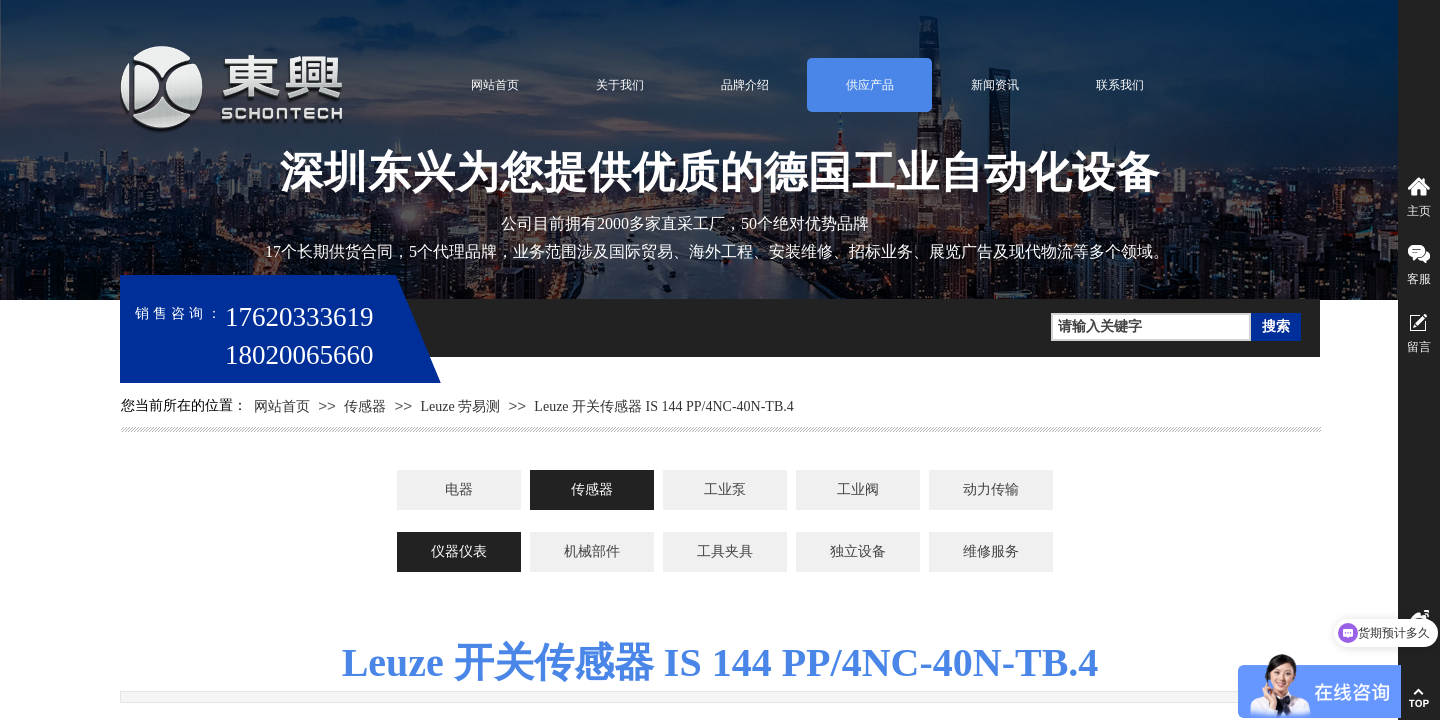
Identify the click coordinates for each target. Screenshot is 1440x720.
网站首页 (495, 85)
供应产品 (870, 85)
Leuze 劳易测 (460, 406)
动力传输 (991, 489)
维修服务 (991, 551)
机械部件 (592, 551)
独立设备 (858, 551)
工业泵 (725, 489)
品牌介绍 (745, 85)
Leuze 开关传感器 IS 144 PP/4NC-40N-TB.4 (663, 406)
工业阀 (858, 489)
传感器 (365, 406)
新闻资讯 (995, 85)
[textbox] (1151, 327)
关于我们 (620, 85)
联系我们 (1120, 85)
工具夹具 (725, 551)
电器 (459, 489)
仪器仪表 (459, 551)
